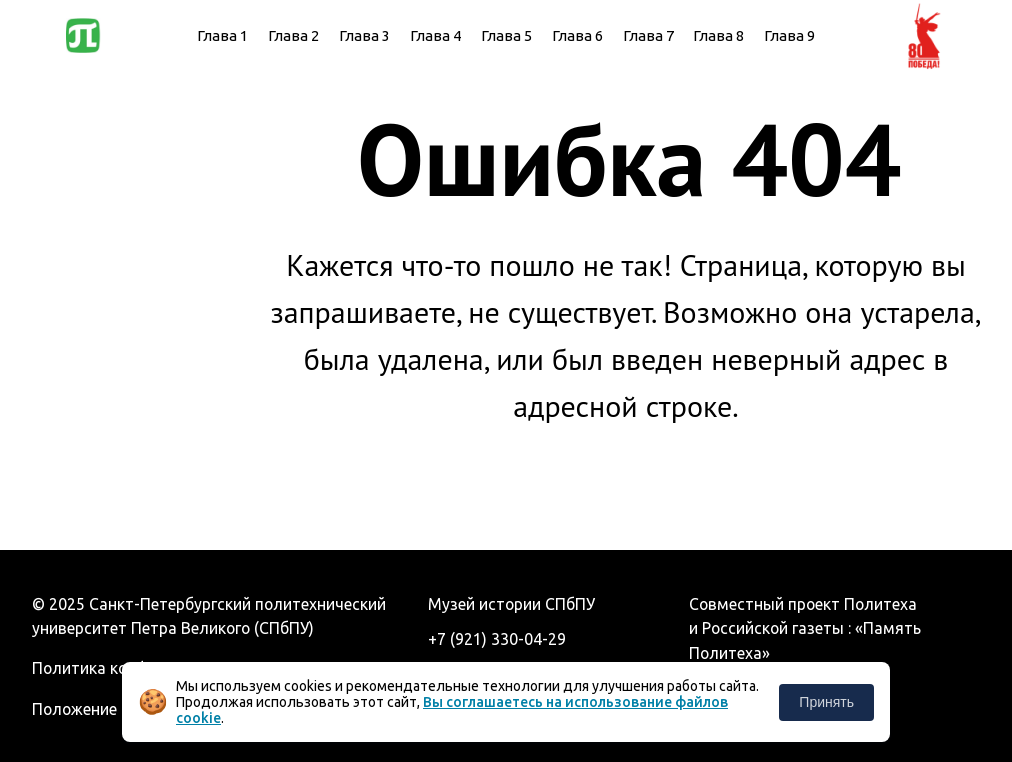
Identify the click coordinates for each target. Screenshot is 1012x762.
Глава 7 (648, 35)
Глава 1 (222, 35)
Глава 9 (789, 35)
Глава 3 (364, 35)
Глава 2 (293, 35)
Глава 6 (577, 35)
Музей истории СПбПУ (511, 604)
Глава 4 (435, 35)
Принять (826, 702)
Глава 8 (718, 35)
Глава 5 (506, 35)
